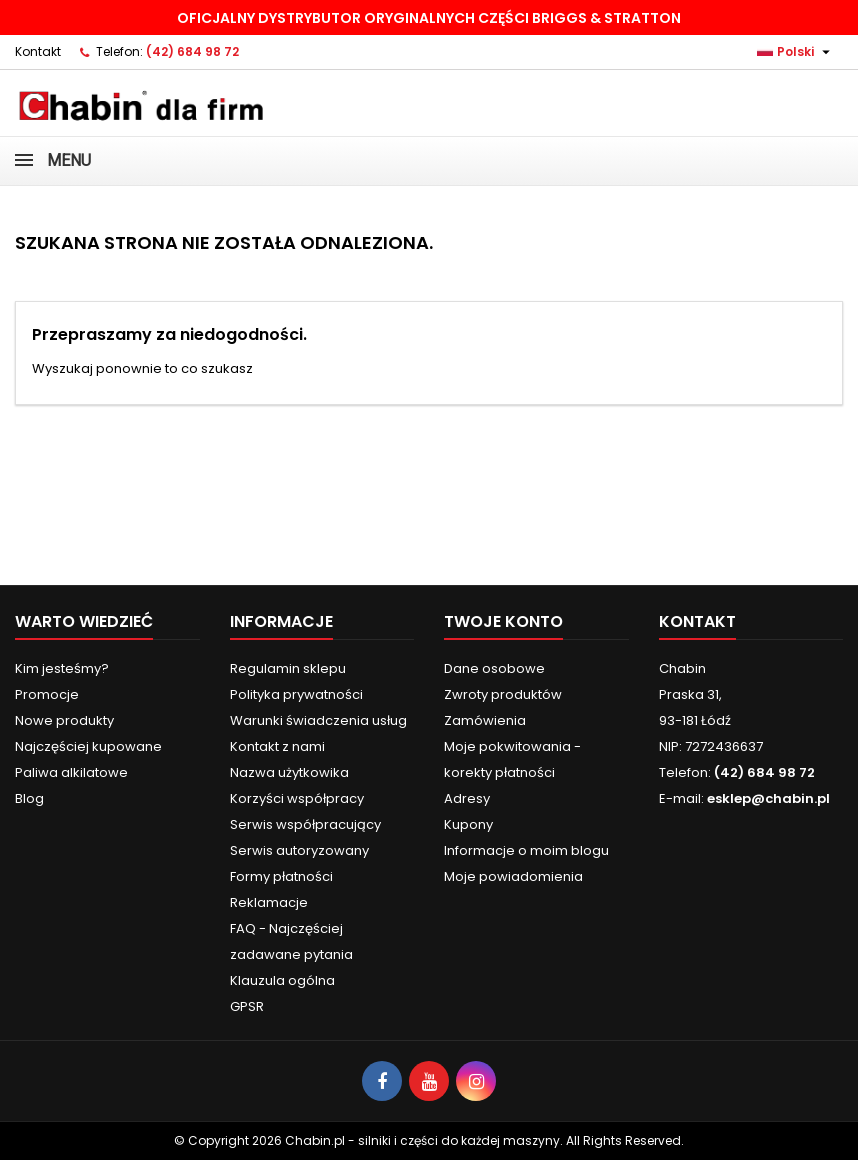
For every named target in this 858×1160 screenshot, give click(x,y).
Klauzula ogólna (282, 980)
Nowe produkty (64, 720)
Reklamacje (269, 902)
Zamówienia (485, 720)
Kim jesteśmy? (62, 668)
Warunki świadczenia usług (318, 720)
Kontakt (38, 51)
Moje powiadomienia (513, 876)
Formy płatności (281, 876)
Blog (29, 798)
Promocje (47, 694)
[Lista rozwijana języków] (796, 52)
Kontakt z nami (277, 746)
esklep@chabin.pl (768, 798)
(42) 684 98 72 (192, 51)
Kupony (468, 824)
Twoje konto (503, 621)
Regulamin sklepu (288, 668)
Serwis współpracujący (305, 824)
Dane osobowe (494, 668)
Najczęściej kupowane (88, 746)
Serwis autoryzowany (299, 850)
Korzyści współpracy (297, 798)
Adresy (467, 798)
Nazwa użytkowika (289, 772)
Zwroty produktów (503, 694)
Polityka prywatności (296, 694)
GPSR (247, 1006)
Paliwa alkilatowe (71, 772)
